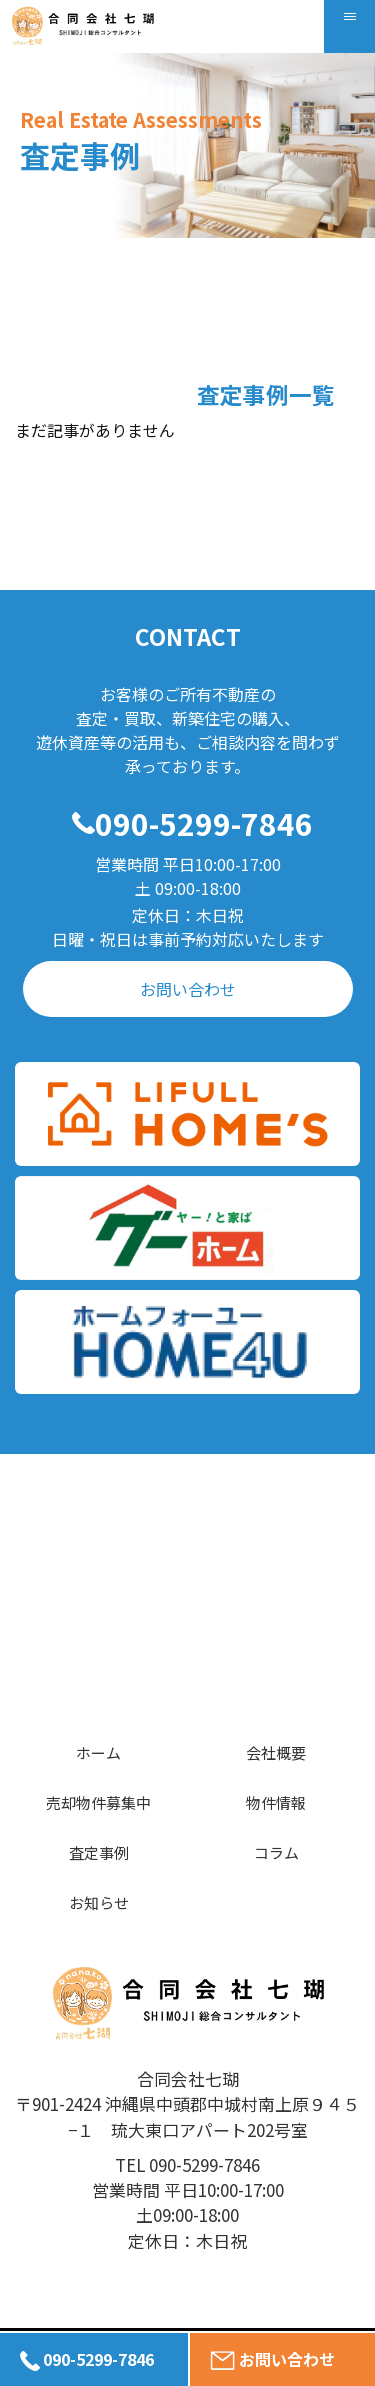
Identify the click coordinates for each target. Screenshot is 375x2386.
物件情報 (276, 1802)
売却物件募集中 (98, 1802)
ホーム (98, 1752)
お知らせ (99, 1902)
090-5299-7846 (204, 823)
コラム (276, 1852)
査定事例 (99, 1852)
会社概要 (276, 1752)
